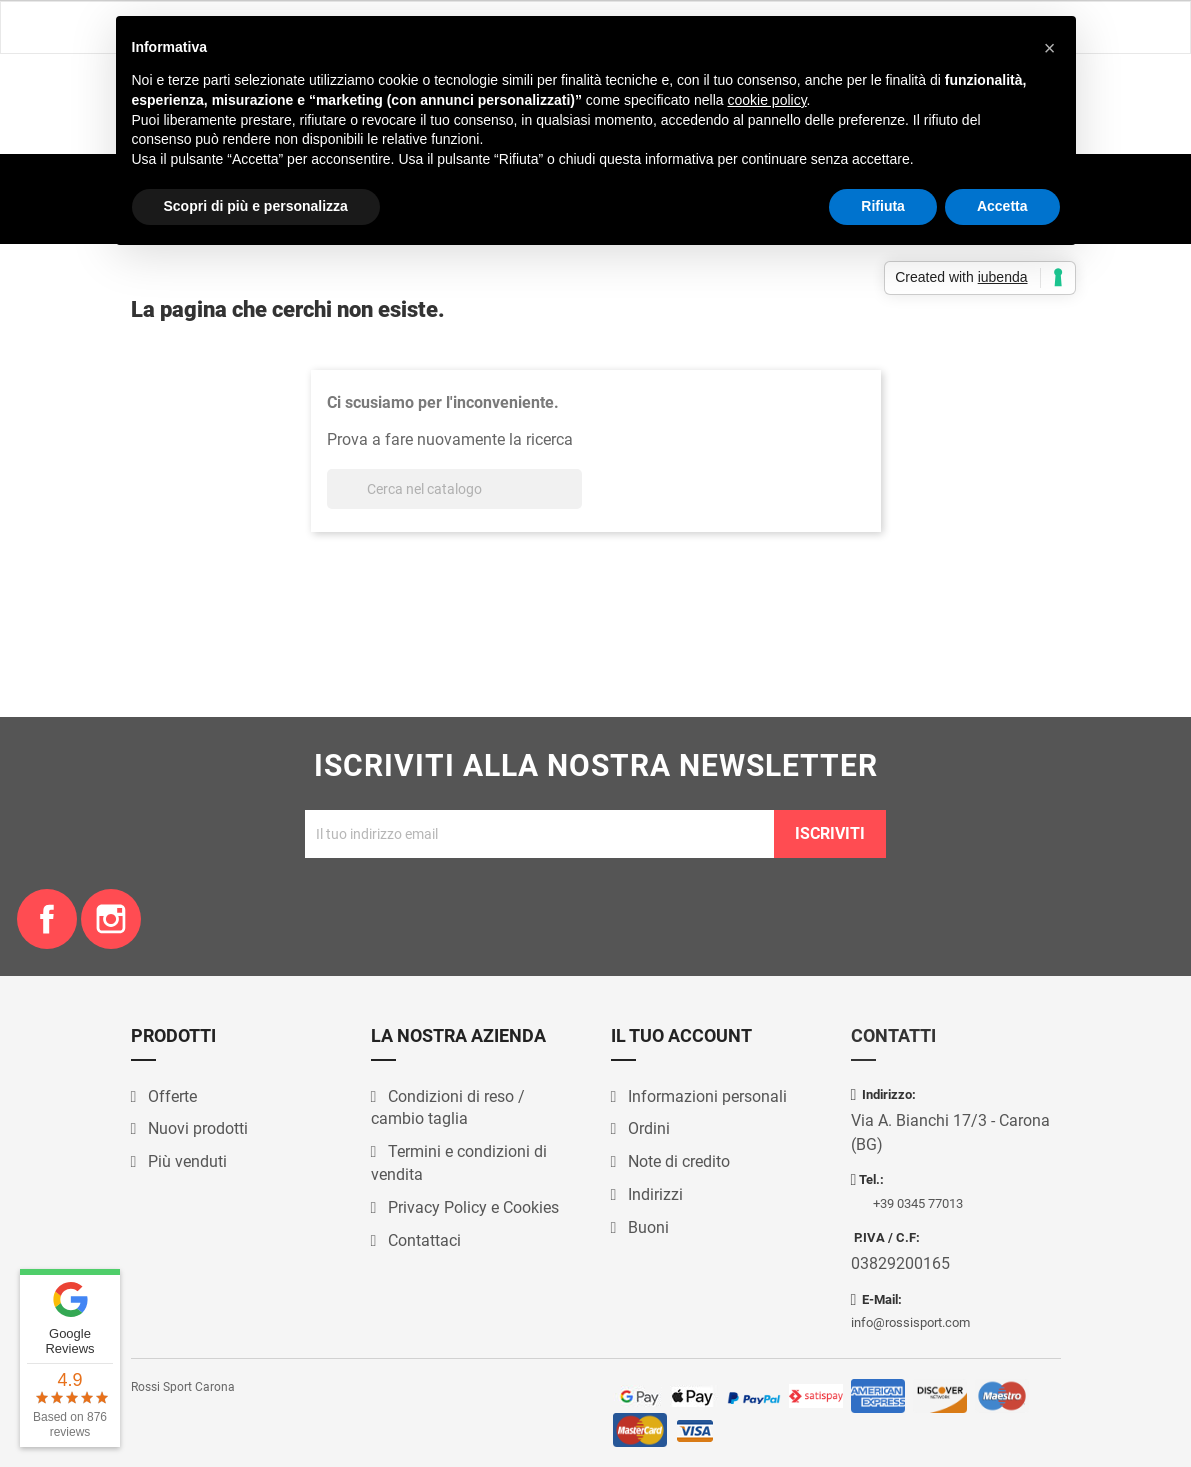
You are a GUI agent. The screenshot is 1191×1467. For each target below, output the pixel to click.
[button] (1050, 48)
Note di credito (677, 1161)
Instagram (111, 919)
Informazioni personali (705, 1096)
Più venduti (185, 1161)
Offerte (170, 1096)
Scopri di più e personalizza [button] (256, 206)
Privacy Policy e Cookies (471, 1207)
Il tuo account (681, 1035)
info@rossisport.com (910, 1322)
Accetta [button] (1002, 206)
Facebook (47, 919)
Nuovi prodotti (196, 1128)
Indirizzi (653, 1194)
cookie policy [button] (766, 100)
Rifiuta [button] (883, 206)
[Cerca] (454, 489)
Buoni (646, 1227)
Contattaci (422, 1240)
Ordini (647, 1128)
